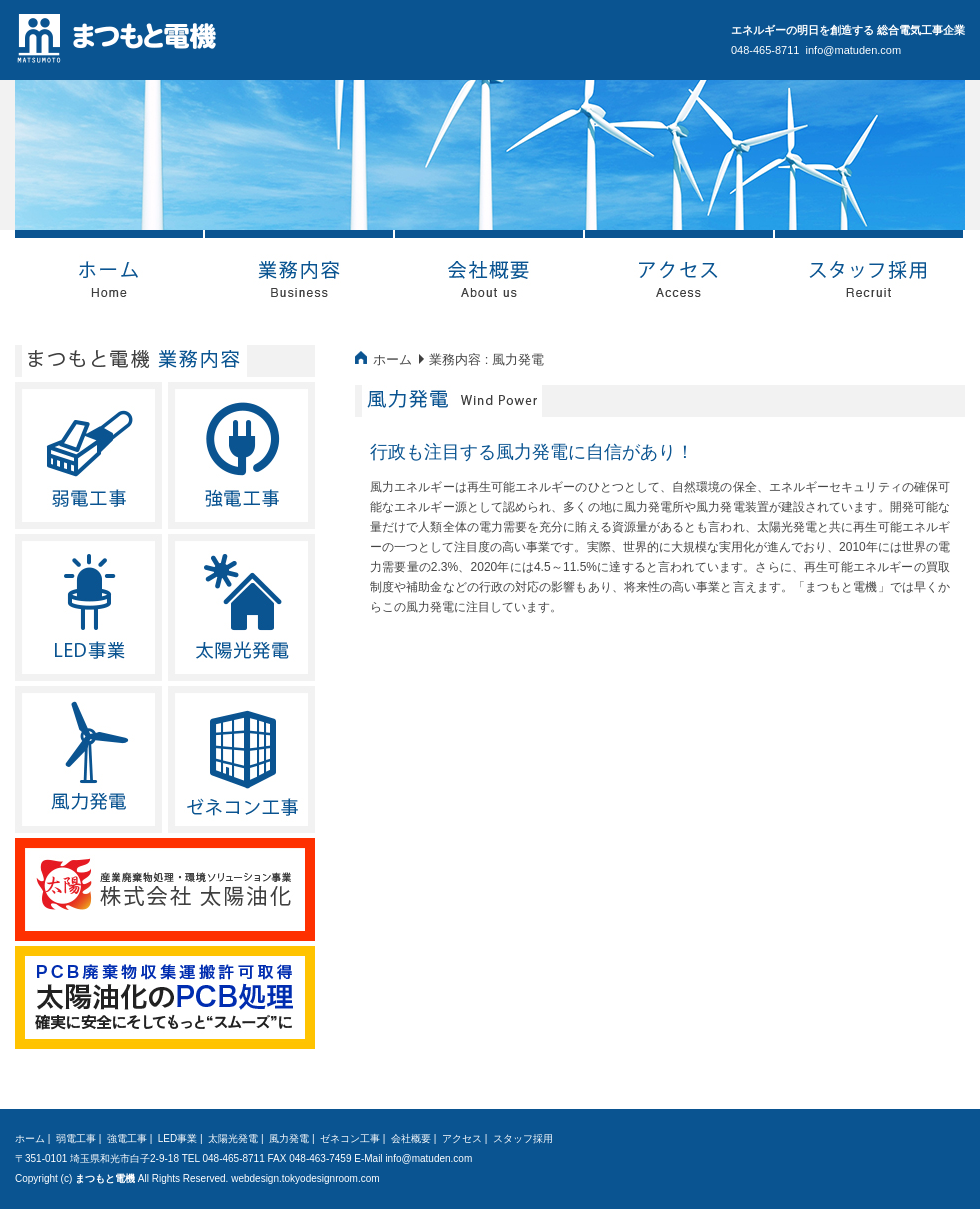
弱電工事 (76, 1138)
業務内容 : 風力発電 (486, 359)
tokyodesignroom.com (331, 1178)
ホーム (392, 359)
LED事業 (177, 1138)
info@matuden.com (854, 50)
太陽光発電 (233, 1138)
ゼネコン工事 (350, 1138)
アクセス (462, 1138)
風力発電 (289, 1138)
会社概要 (411, 1138)
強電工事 (127, 1138)
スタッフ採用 (523, 1138)
